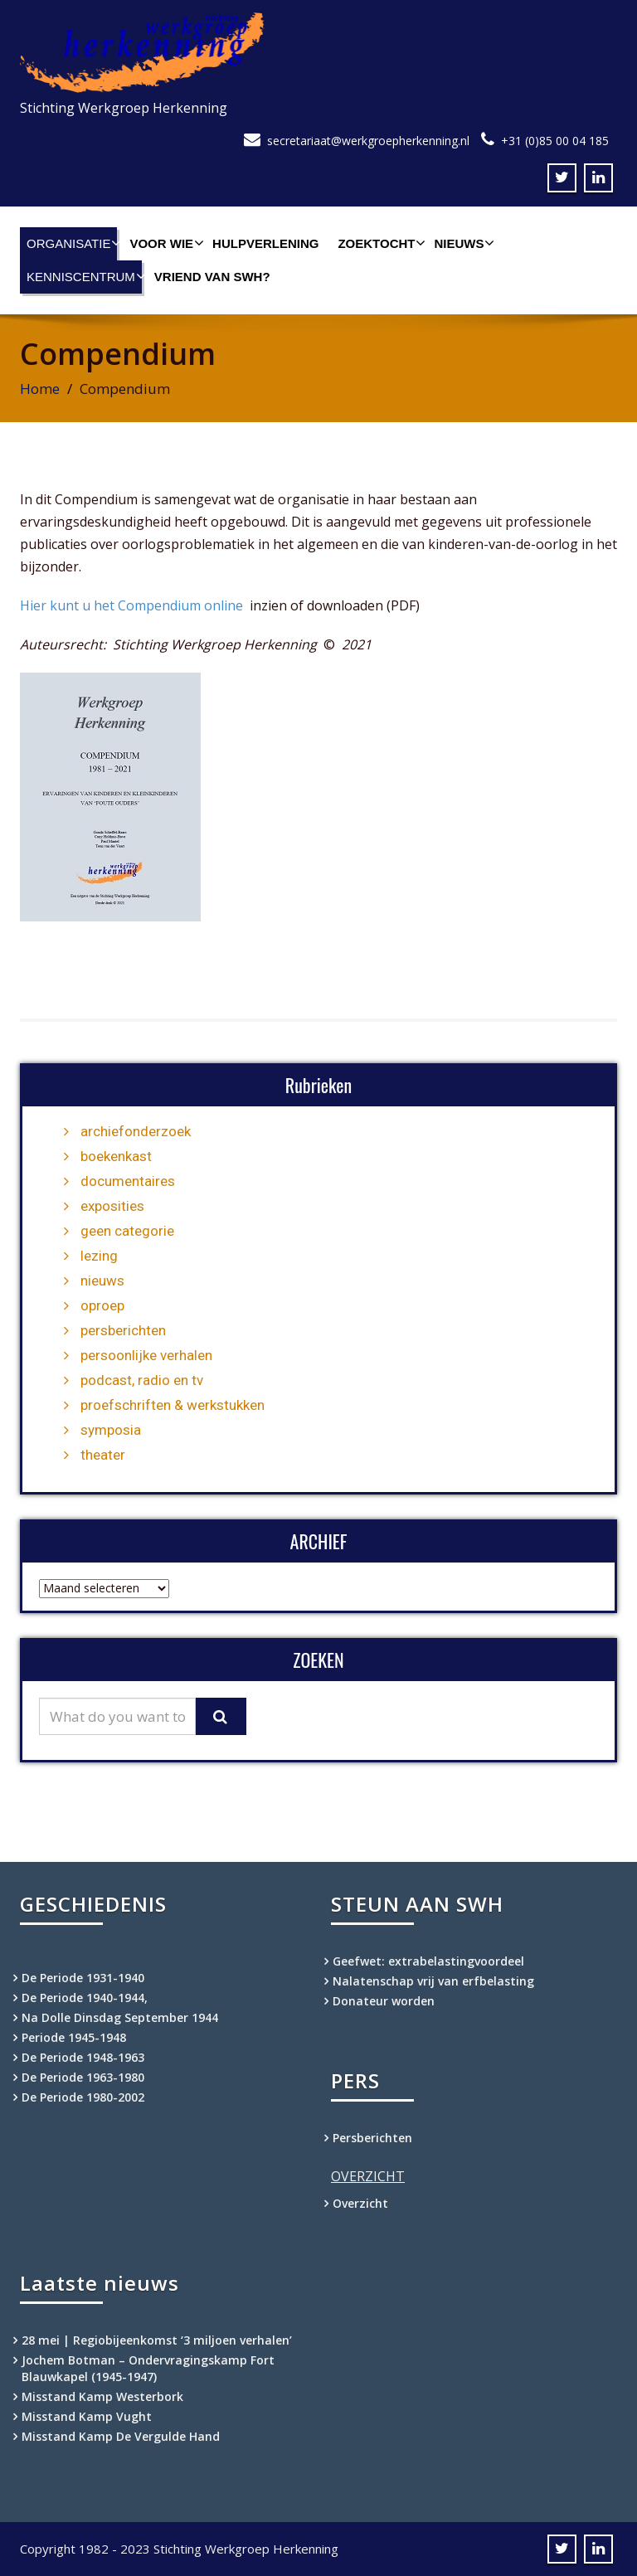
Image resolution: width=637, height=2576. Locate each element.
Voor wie (164, 243)
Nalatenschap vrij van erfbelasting (433, 1981)
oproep (102, 1305)
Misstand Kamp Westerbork (102, 2396)
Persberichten (372, 2138)
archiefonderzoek (135, 1131)
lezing (99, 1255)
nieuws (102, 1280)
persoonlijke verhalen (146, 1355)
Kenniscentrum (84, 276)
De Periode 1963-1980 (83, 2077)
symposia (110, 1430)
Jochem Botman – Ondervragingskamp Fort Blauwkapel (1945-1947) (148, 2368)
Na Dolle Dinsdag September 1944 (120, 2017)
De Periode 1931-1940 (83, 1977)
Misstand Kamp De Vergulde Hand (121, 2436)
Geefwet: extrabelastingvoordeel (428, 1961)
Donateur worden (384, 2001)
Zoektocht (379, 243)
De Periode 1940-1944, (85, 1997)
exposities (112, 1206)
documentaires (127, 1181)
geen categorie (127, 1230)
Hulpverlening (265, 243)
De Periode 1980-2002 (83, 2097)
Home (40, 388)
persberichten (123, 1330)
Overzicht (360, 2203)
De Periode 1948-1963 (83, 2057)
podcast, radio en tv (141, 1380)
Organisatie (72, 243)
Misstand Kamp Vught (87, 2416)
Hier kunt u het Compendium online (133, 605)
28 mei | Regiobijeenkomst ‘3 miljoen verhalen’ (157, 2340)
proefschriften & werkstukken (172, 1405)
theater (102, 1454)
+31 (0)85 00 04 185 (555, 140)
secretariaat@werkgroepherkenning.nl (368, 140)
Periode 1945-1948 (74, 2037)
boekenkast (116, 1156)
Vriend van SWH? (212, 277)
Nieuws (462, 243)
